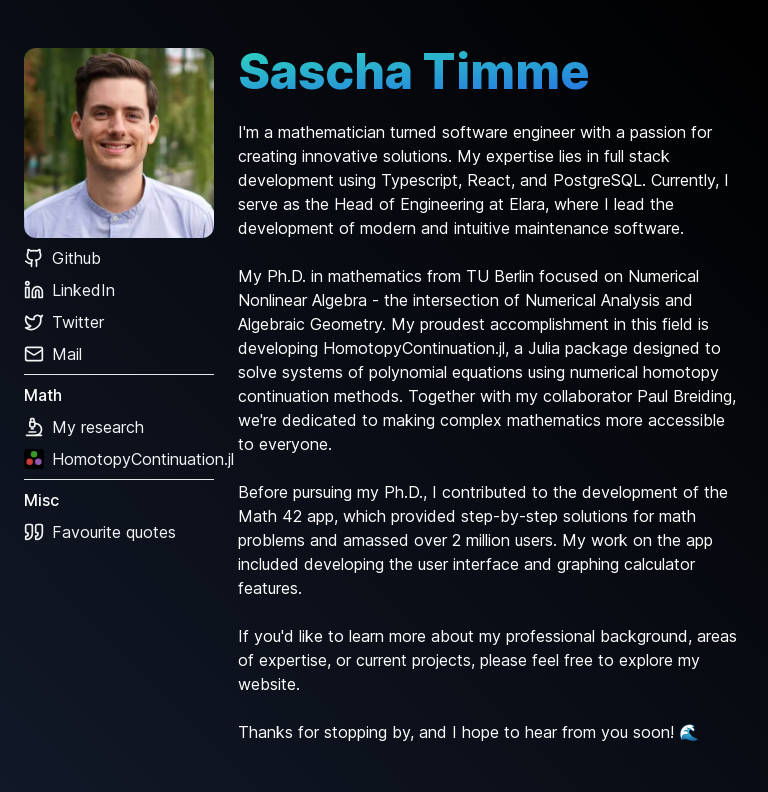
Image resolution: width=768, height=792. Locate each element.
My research (84, 427)
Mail (53, 354)
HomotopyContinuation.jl (119, 459)
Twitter (64, 322)
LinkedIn (69, 290)
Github (62, 258)
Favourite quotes (100, 532)
